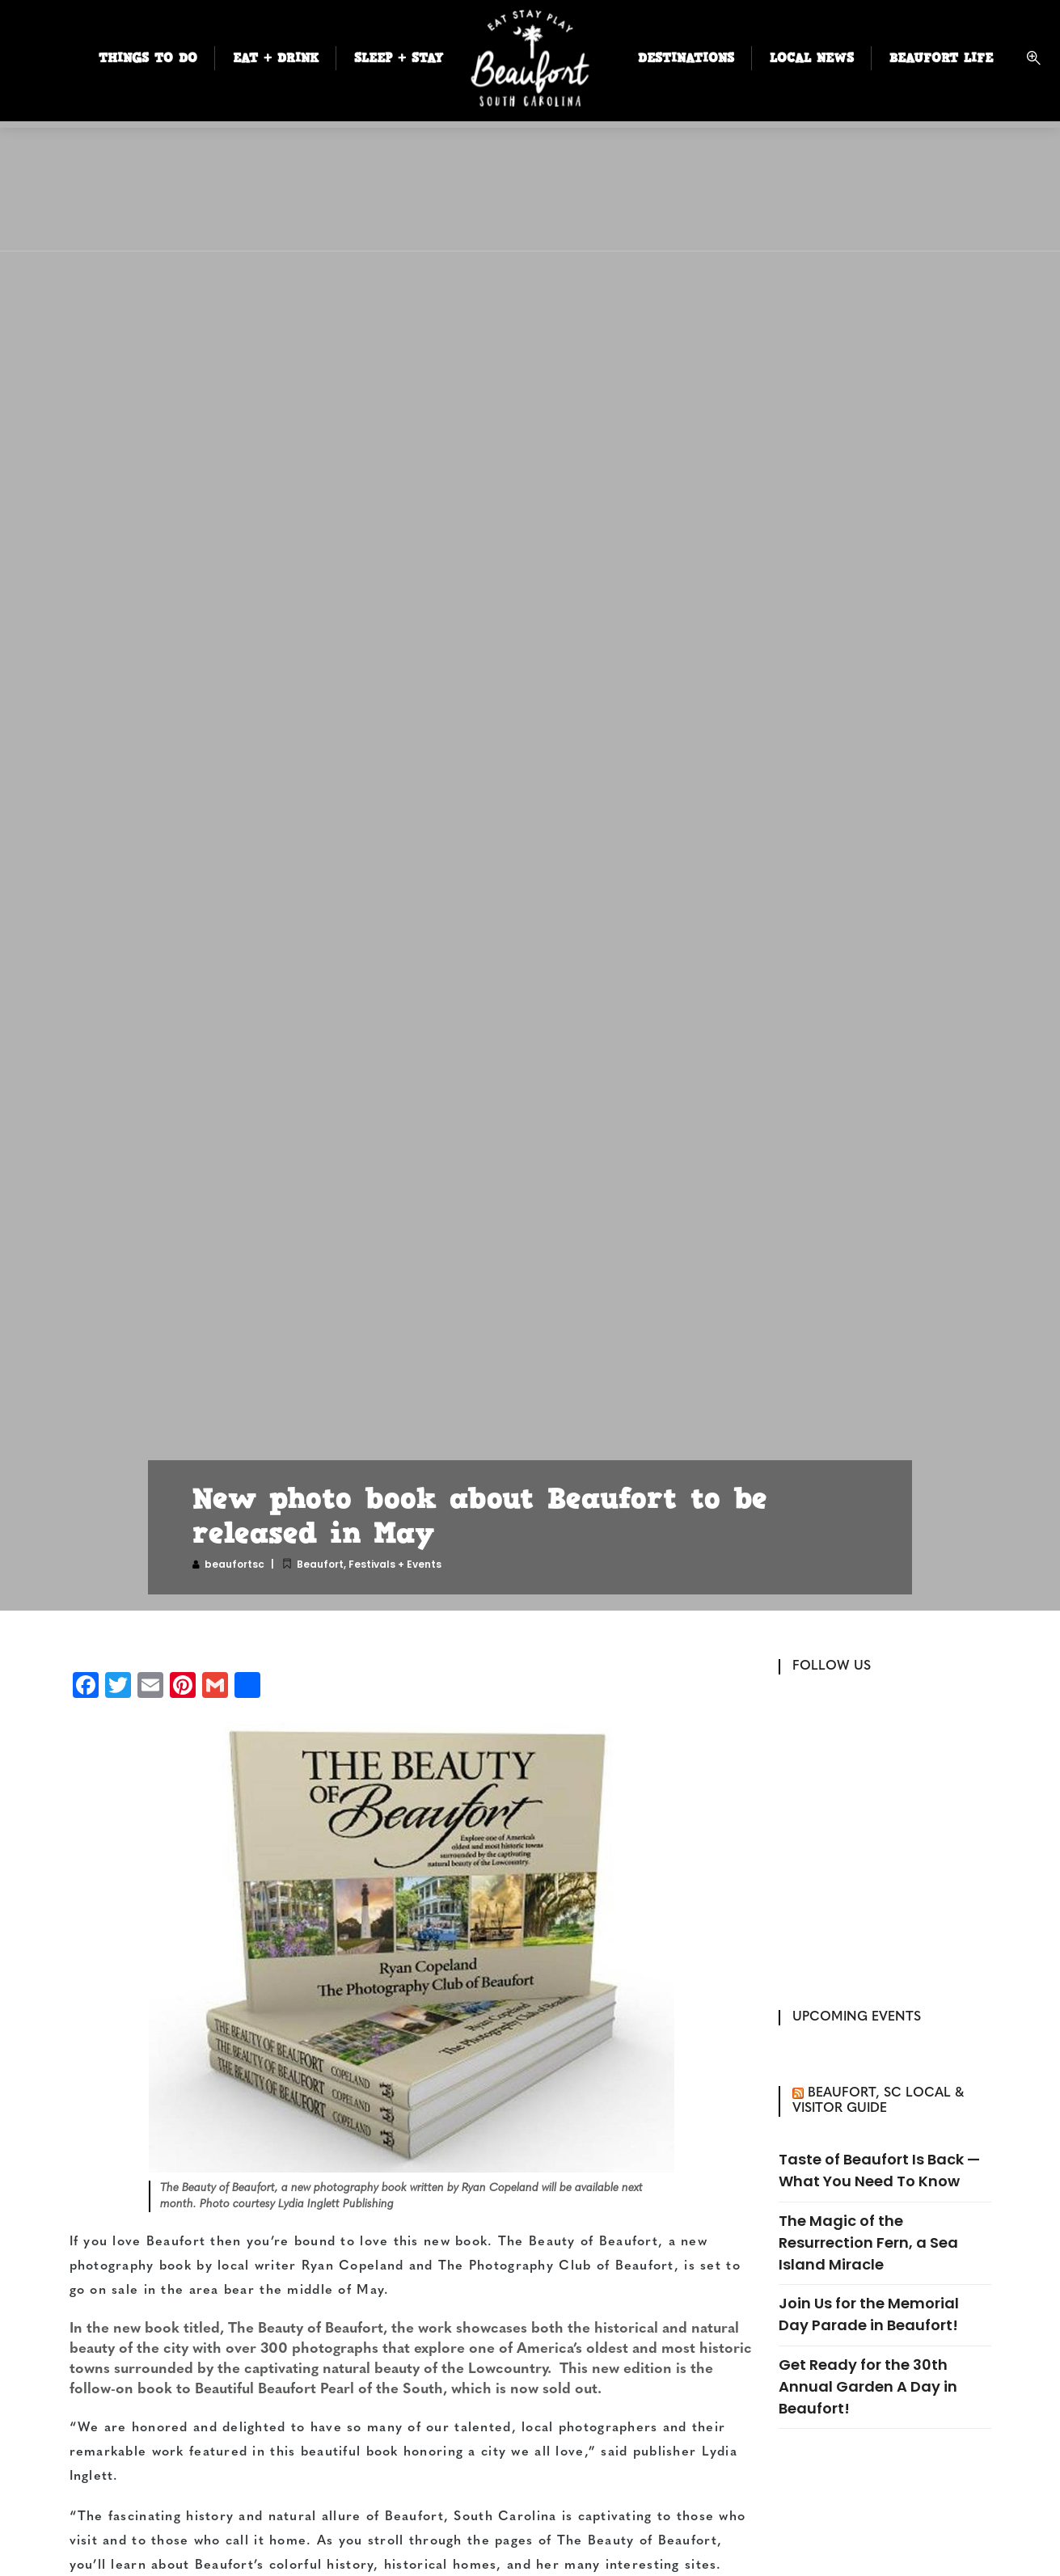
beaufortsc (234, 1564)
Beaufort (320, 1564)
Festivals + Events (394, 1564)
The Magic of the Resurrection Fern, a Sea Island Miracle (868, 2242)
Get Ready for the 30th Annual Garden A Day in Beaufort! (868, 2386)
